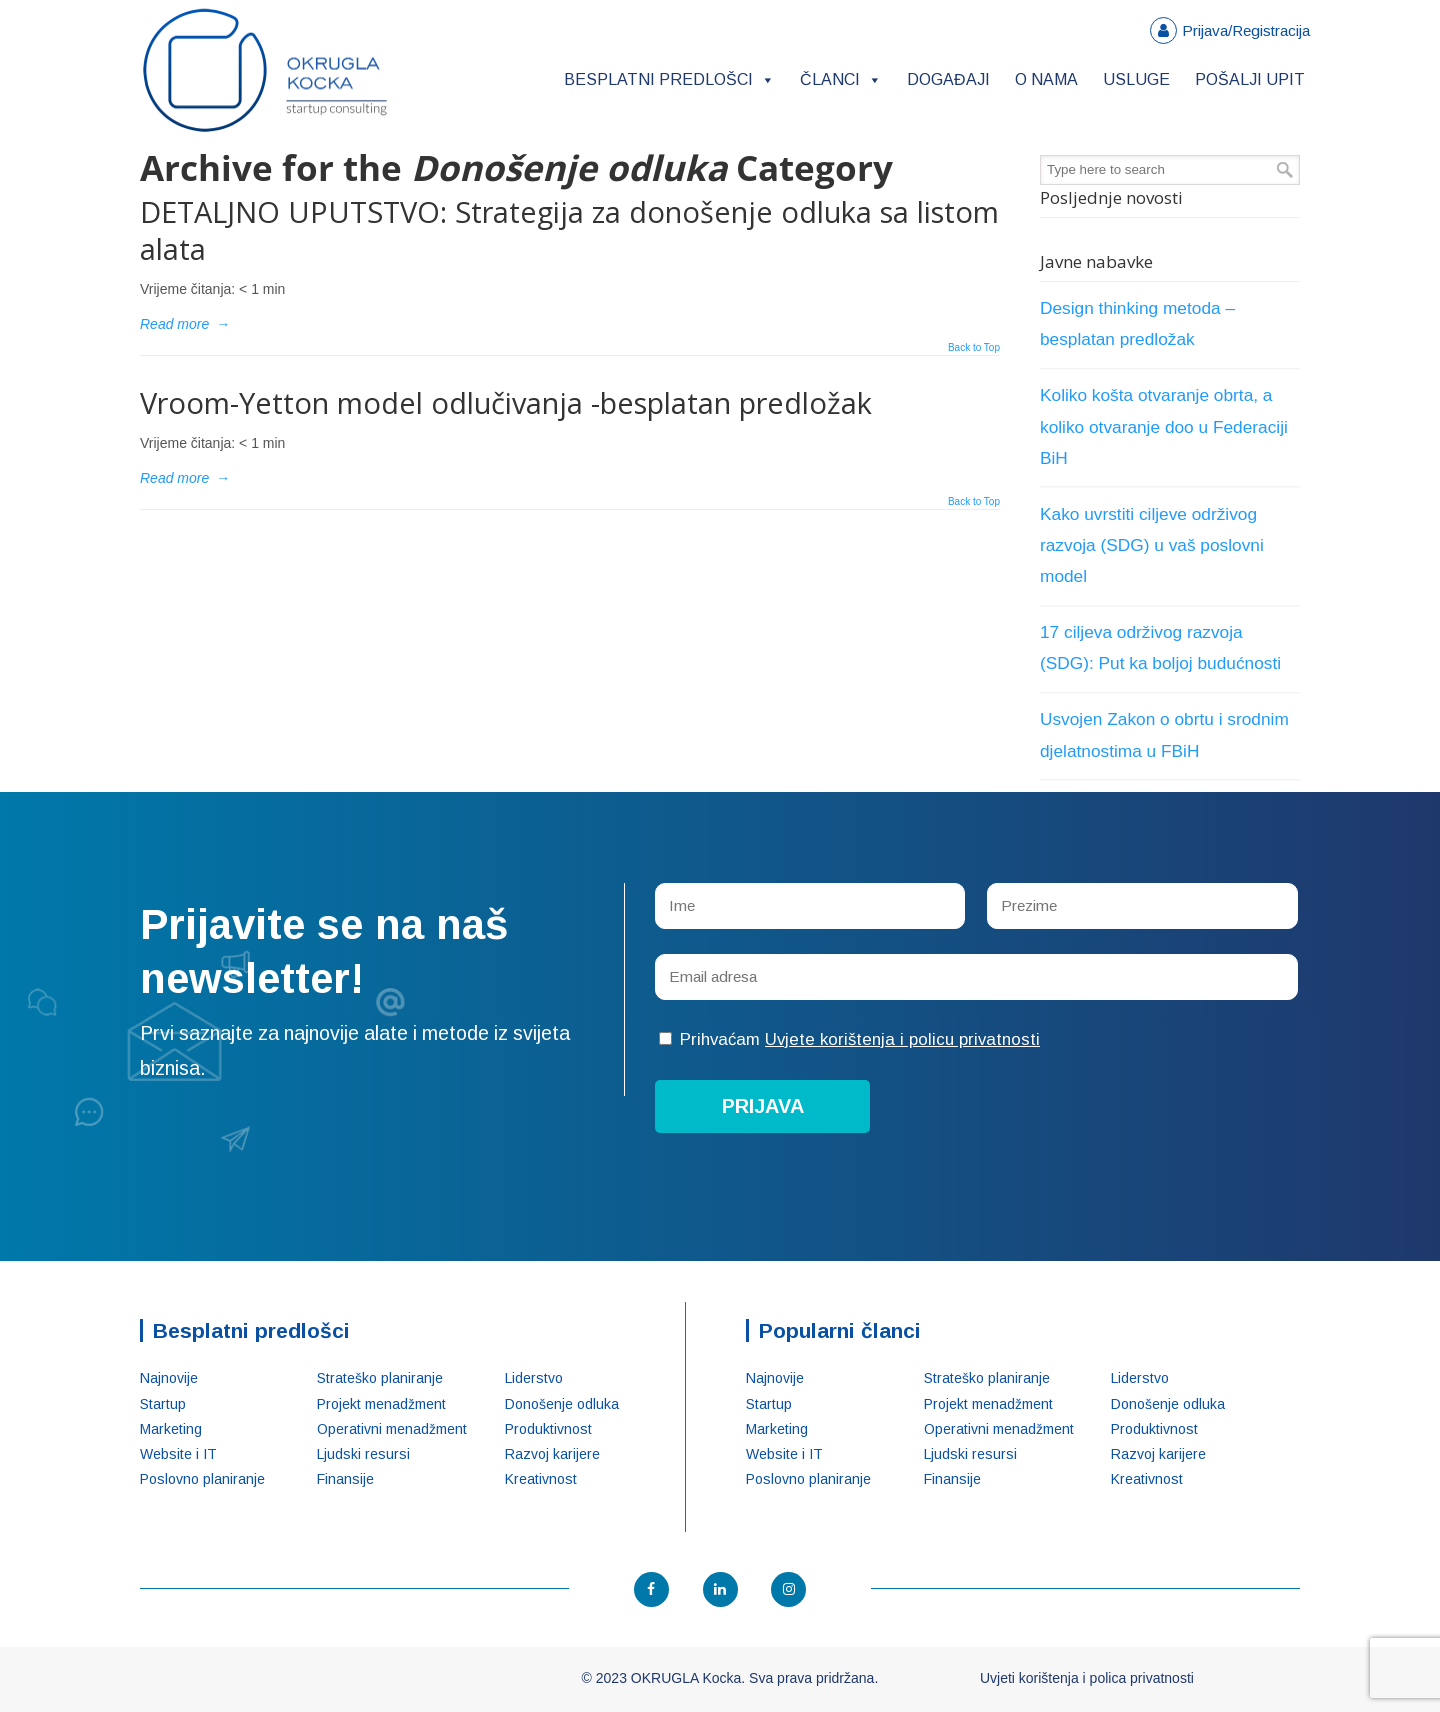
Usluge (1136, 79)
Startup (163, 1404)
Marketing (171, 1429)
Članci (841, 79)
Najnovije (169, 1378)
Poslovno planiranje (202, 1479)
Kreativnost (541, 1479)
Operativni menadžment (392, 1429)
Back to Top (974, 348)
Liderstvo (534, 1378)
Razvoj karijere (552, 1454)
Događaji (948, 79)
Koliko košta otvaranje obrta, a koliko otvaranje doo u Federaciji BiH (1164, 426)
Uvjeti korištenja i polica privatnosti (1087, 1678)
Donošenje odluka (562, 1404)
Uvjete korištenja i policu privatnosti (902, 1039)
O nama (1046, 79)
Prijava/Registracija (1246, 30)
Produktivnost (548, 1429)
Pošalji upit (1250, 79)
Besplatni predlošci (669, 79)
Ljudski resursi (363, 1454)
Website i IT (178, 1454)
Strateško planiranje (380, 1378)
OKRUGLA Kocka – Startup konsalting (265, 70)
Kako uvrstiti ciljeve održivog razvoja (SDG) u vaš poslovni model (1152, 545)
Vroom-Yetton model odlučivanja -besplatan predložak (506, 402)
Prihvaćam (849, 1039)
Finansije (345, 1479)
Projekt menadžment (381, 1404)
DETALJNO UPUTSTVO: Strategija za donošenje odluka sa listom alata (569, 230)
